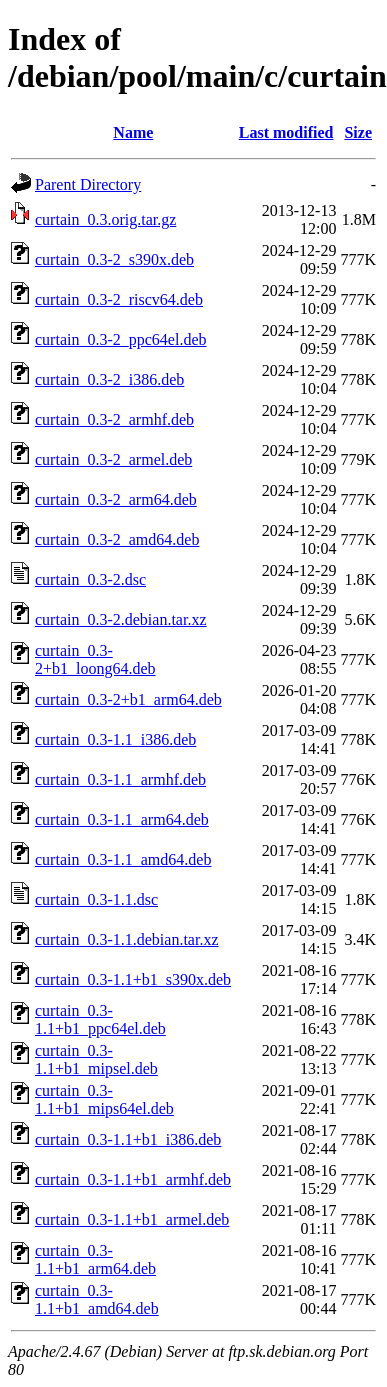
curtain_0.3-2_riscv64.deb (119, 299)
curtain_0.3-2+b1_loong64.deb (95, 659)
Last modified (286, 132)
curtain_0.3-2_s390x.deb (114, 259)
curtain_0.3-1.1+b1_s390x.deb (133, 979)
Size (358, 132)
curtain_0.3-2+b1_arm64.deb (128, 699)
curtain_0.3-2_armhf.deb (114, 419)
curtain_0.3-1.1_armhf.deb (120, 779)
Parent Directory (88, 184)
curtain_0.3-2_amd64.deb (117, 539)
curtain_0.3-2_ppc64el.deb (121, 339)
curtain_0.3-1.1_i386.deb (115, 739)
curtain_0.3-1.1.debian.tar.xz (127, 939)
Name (133, 132)
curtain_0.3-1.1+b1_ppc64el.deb (100, 1019)
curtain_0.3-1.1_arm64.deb (122, 819)
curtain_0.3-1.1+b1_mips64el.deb (104, 1099)
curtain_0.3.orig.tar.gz (105, 219)
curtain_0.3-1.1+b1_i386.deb (128, 1139)
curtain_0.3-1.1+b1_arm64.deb (95, 1259)
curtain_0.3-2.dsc (90, 579)
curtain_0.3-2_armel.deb (113, 459)
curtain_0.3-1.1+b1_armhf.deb (133, 1179)
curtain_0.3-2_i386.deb (109, 379)
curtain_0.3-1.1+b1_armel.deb (132, 1219)
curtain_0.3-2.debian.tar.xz (121, 619)
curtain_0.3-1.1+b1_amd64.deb (97, 1299)
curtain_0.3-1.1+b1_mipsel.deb (96, 1059)
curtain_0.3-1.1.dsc (96, 899)
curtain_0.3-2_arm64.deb (116, 499)
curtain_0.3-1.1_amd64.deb (123, 859)
